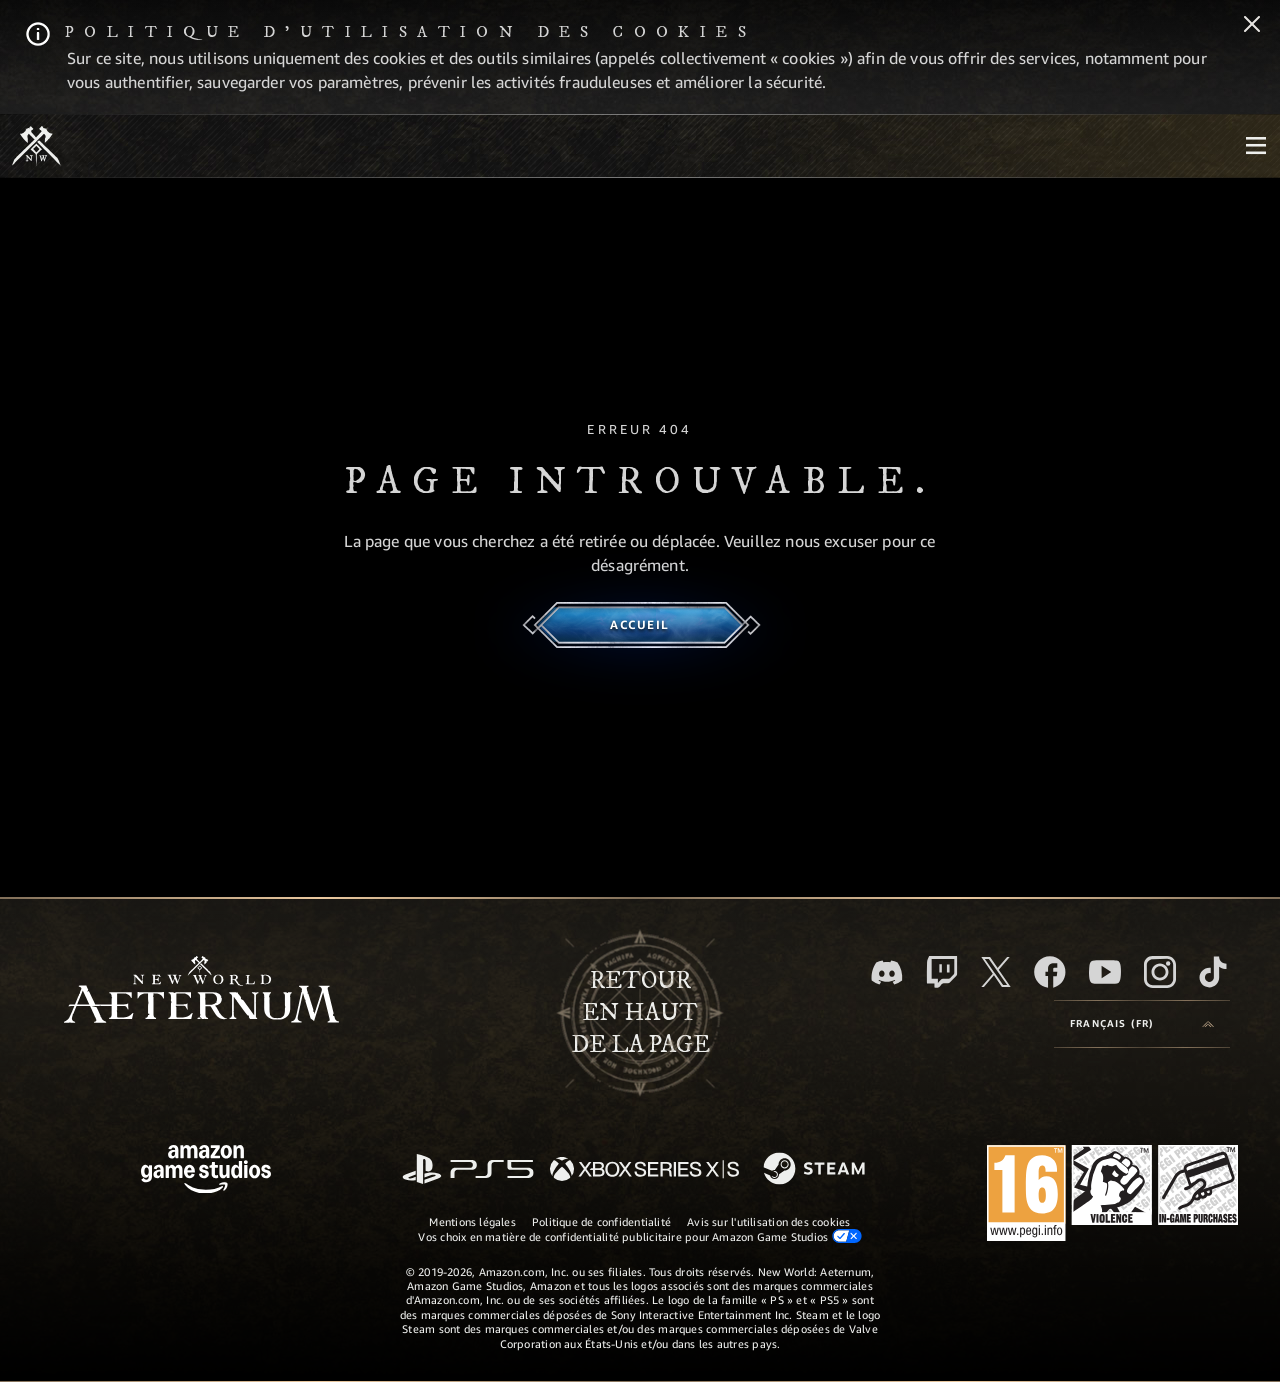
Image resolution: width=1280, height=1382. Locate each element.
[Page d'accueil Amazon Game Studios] (206, 1171)
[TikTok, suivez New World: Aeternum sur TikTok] (1213, 972)
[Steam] (816, 1170)
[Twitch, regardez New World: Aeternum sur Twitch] (942, 972)
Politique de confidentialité (601, 1221)
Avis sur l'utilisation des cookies (768, 1221)
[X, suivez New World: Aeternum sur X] (996, 972)
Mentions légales (472, 1221)
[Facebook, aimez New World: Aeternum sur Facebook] (1050, 972)
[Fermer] (1252, 26)
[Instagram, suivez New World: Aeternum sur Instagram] (1160, 972)
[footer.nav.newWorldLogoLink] (201, 991)
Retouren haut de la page (640, 1013)
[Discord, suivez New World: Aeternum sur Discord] (887, 972)
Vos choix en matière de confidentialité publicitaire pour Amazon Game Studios (639, 1236)
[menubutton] (1256, 146)
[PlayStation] (468, 1170)
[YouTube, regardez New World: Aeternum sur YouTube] (1105, 972)
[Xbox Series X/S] (644, 1170)
